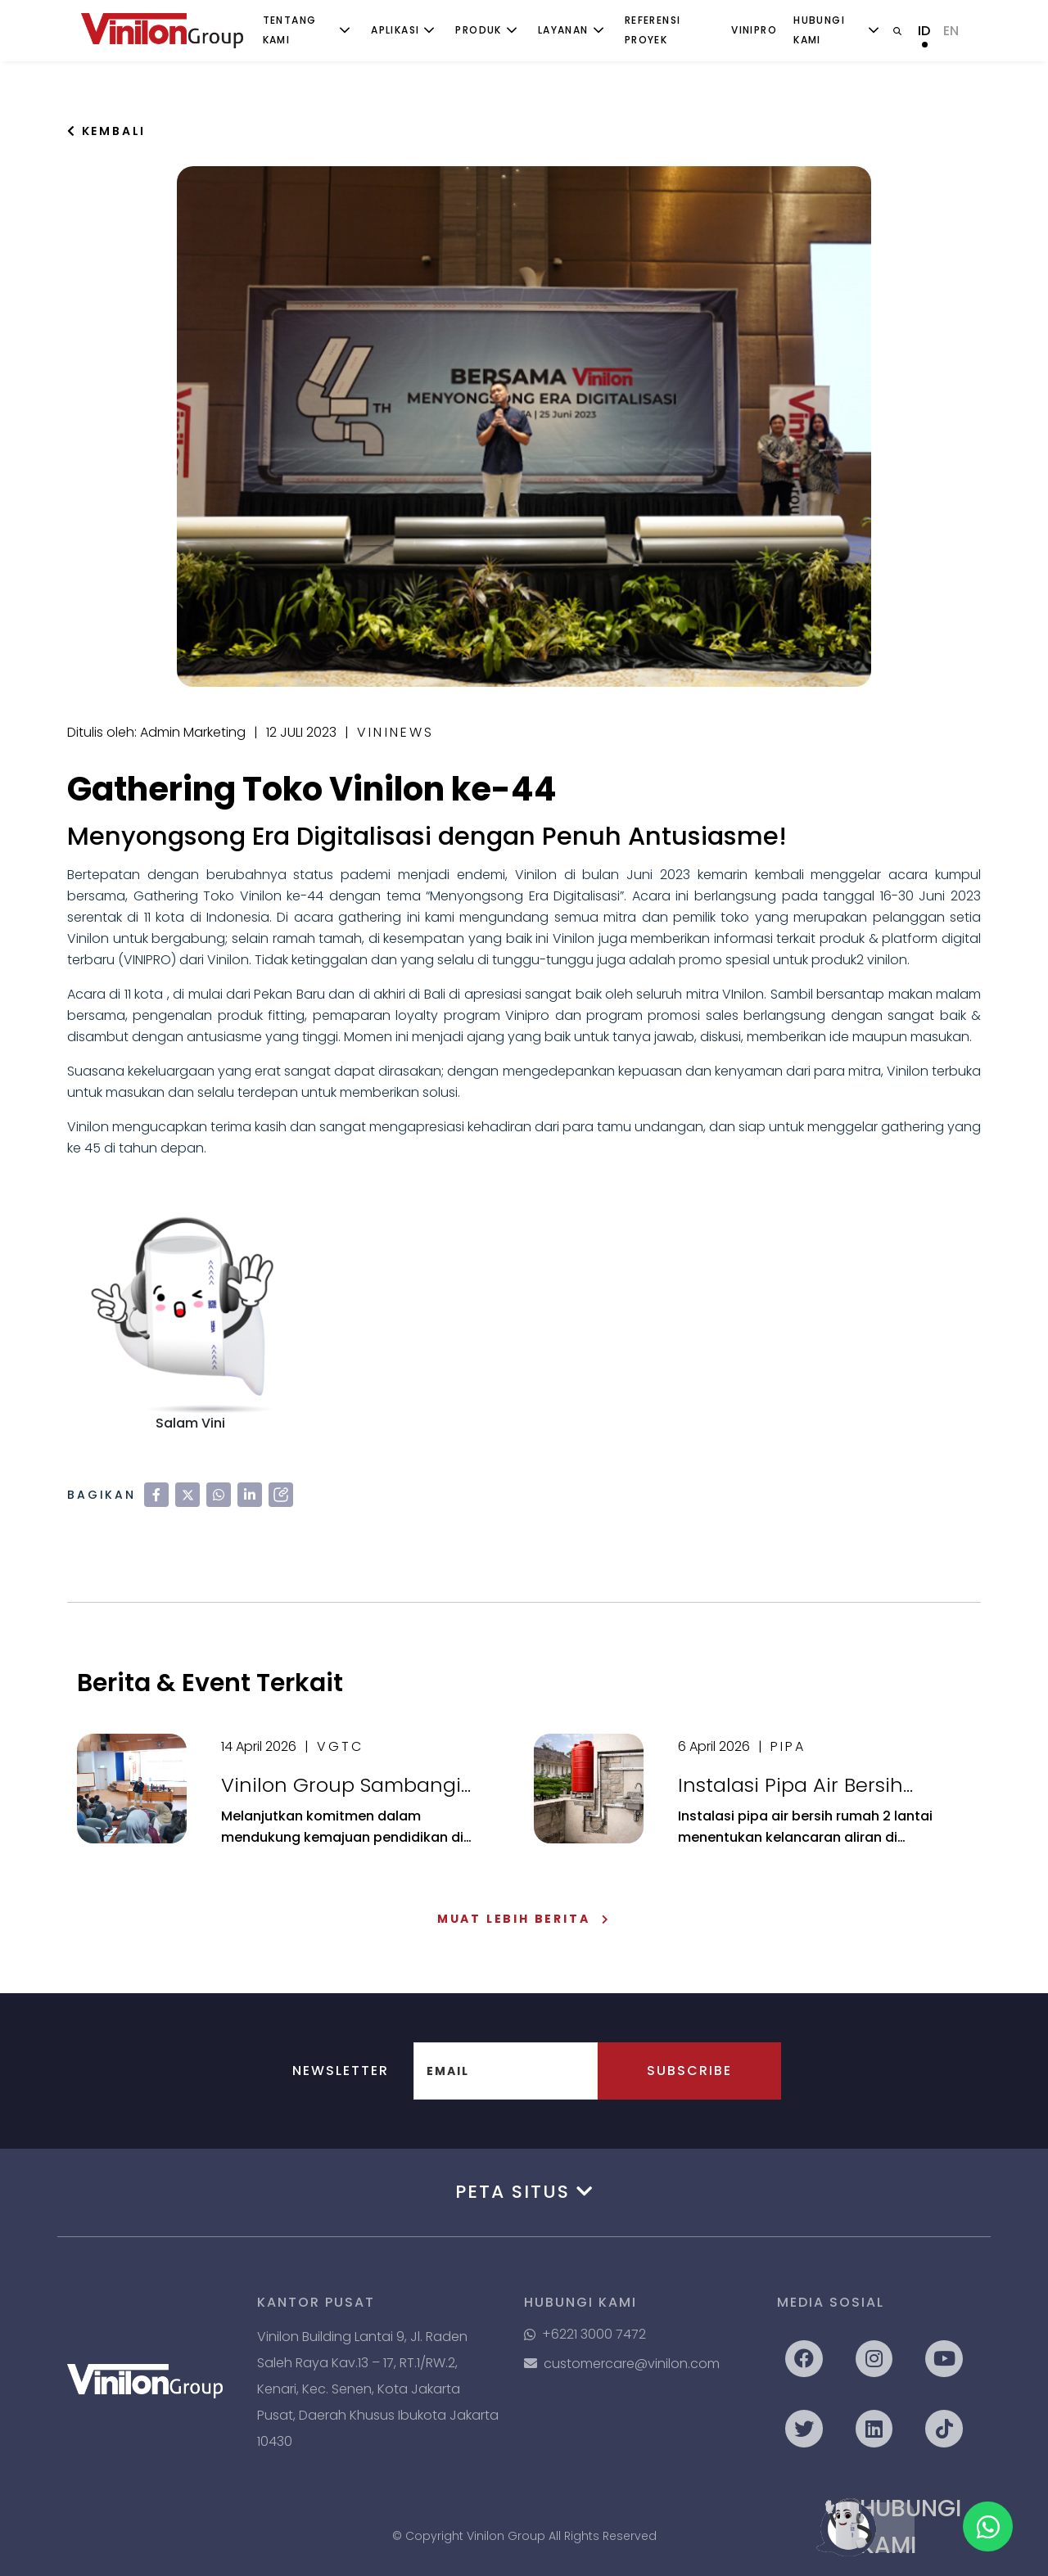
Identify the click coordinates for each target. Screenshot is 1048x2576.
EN (951, 30)
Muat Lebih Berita (524, 1919)
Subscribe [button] (689, 2070)
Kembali (106, 131)
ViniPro (754, 30)
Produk (478, 30)
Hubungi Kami (819, 30)
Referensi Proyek (653, 30)
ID (924, 30)
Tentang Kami (290, 30)
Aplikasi (395, 30)
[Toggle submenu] (345, 30)
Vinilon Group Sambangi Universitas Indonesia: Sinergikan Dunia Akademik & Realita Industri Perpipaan (355, 1785)
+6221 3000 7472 (585, 2334)
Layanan (563, 30)
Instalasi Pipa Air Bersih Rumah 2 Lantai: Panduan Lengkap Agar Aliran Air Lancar (803, 1785)
